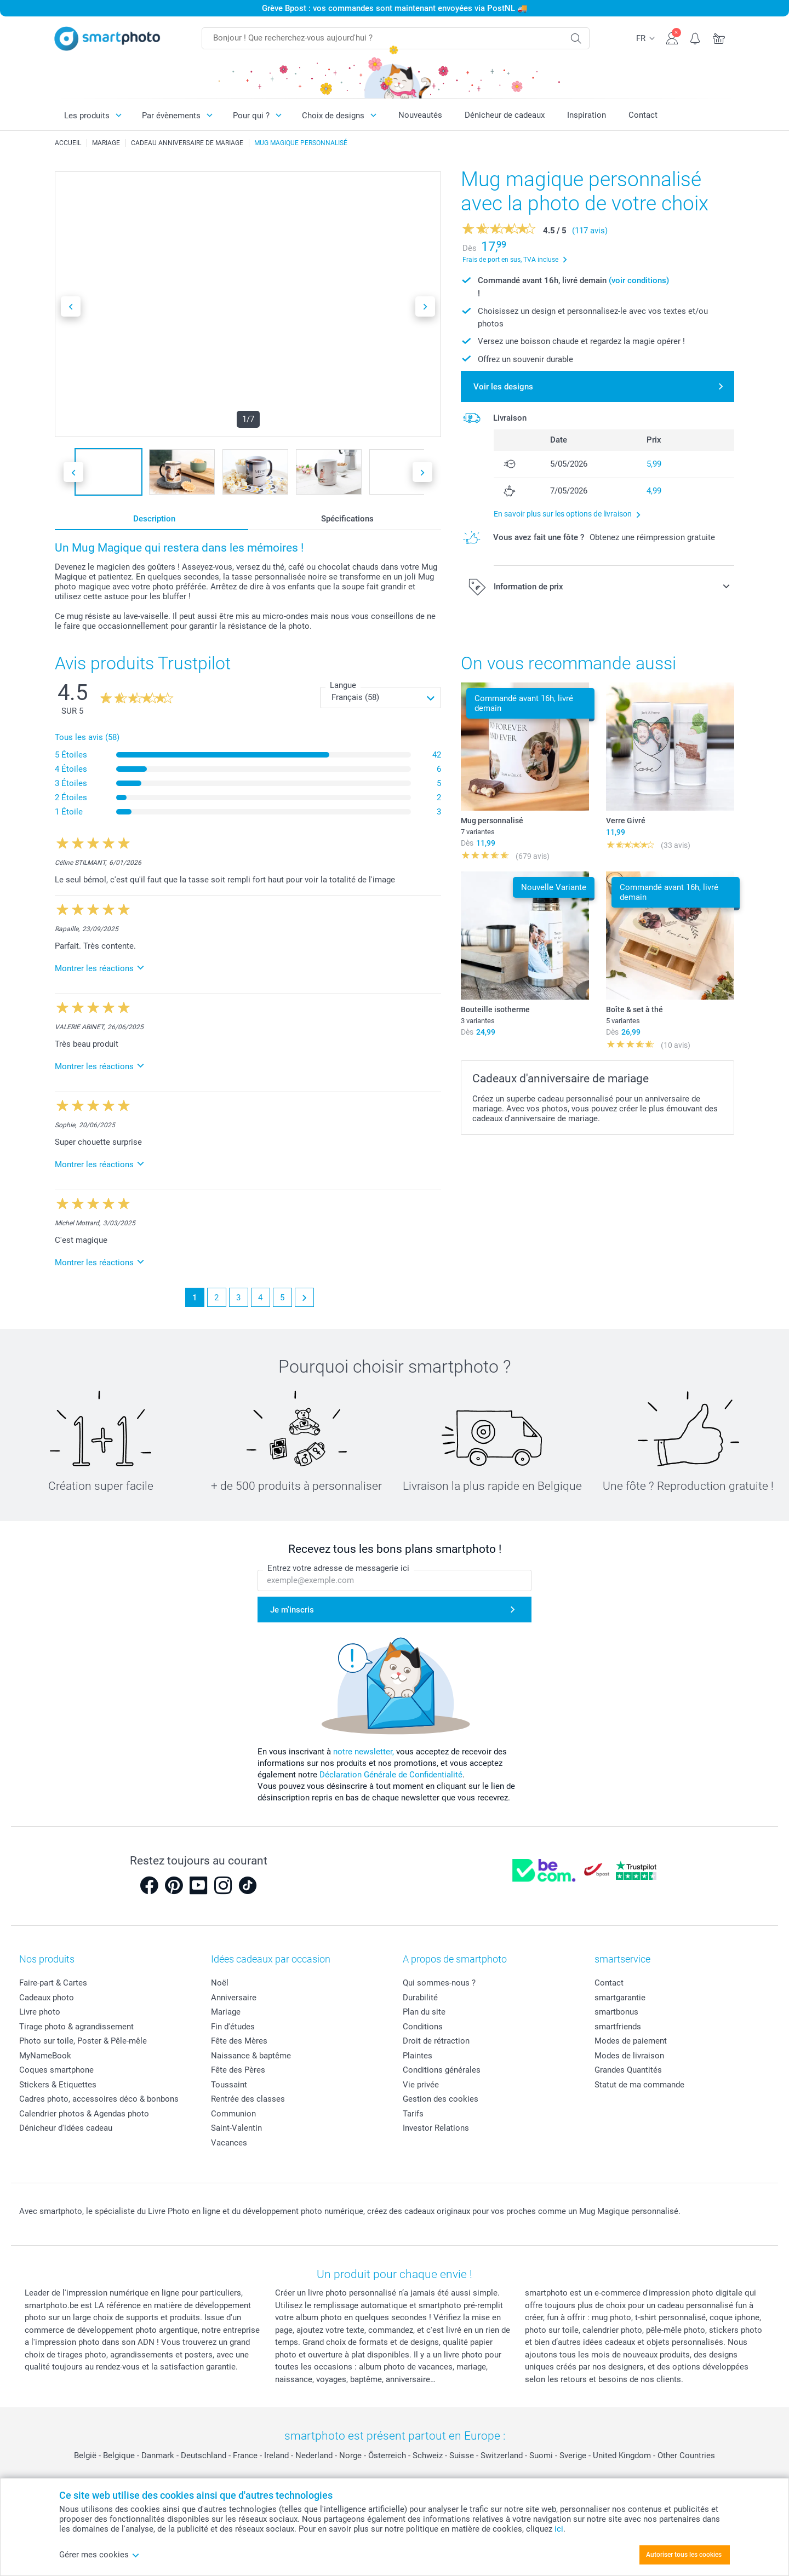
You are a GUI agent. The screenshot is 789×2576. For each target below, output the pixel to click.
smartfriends (617, 2027)
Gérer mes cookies (99, 2555)
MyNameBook (45, 2056)
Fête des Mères (239, 2041)
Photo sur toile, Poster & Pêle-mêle (83, 2041)
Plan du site (424, 2012)
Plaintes (417, 2056)
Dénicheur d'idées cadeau (65, 2128)
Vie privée (421, 2085)
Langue (343, 685)
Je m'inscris (292, 1610)
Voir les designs (503, 387)
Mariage (226, 2012)
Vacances (229, 2143)
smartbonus (616, 2012)
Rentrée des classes (248, 2099)
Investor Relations (436, 2128)
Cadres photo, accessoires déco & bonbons (99, 2099)
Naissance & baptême (251, 2056)
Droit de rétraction (436, 2041)
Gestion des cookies (440, 2099)
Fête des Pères (238, 2070)
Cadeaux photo (46, 1998)
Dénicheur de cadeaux (505, 115)
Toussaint (229, 2085)
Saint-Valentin (236, 2128)
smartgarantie (619, 1998)
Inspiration (586, 115)
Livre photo (39, 2012)
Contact (643, 115)
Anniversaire (233, 1998)
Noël (219, 1983)
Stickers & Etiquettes (57, 2085)
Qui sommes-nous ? (439, 1983)
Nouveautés (420, 115)
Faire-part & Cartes (53, 1983)
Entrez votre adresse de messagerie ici (338, 1568)
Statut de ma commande (639, 2085)
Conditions (423, 2027)
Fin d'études (233, 2027)
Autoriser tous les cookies (684, 2554)
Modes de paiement (630, 2041)
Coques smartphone (56, 2070)
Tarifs (413, 2114)
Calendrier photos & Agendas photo (84, 2114)
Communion (233, 2114)
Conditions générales (442, 2070)
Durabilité (420, 1998)
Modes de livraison (629, 2056)
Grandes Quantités (628, 2070)
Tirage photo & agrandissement (76, 2027)
